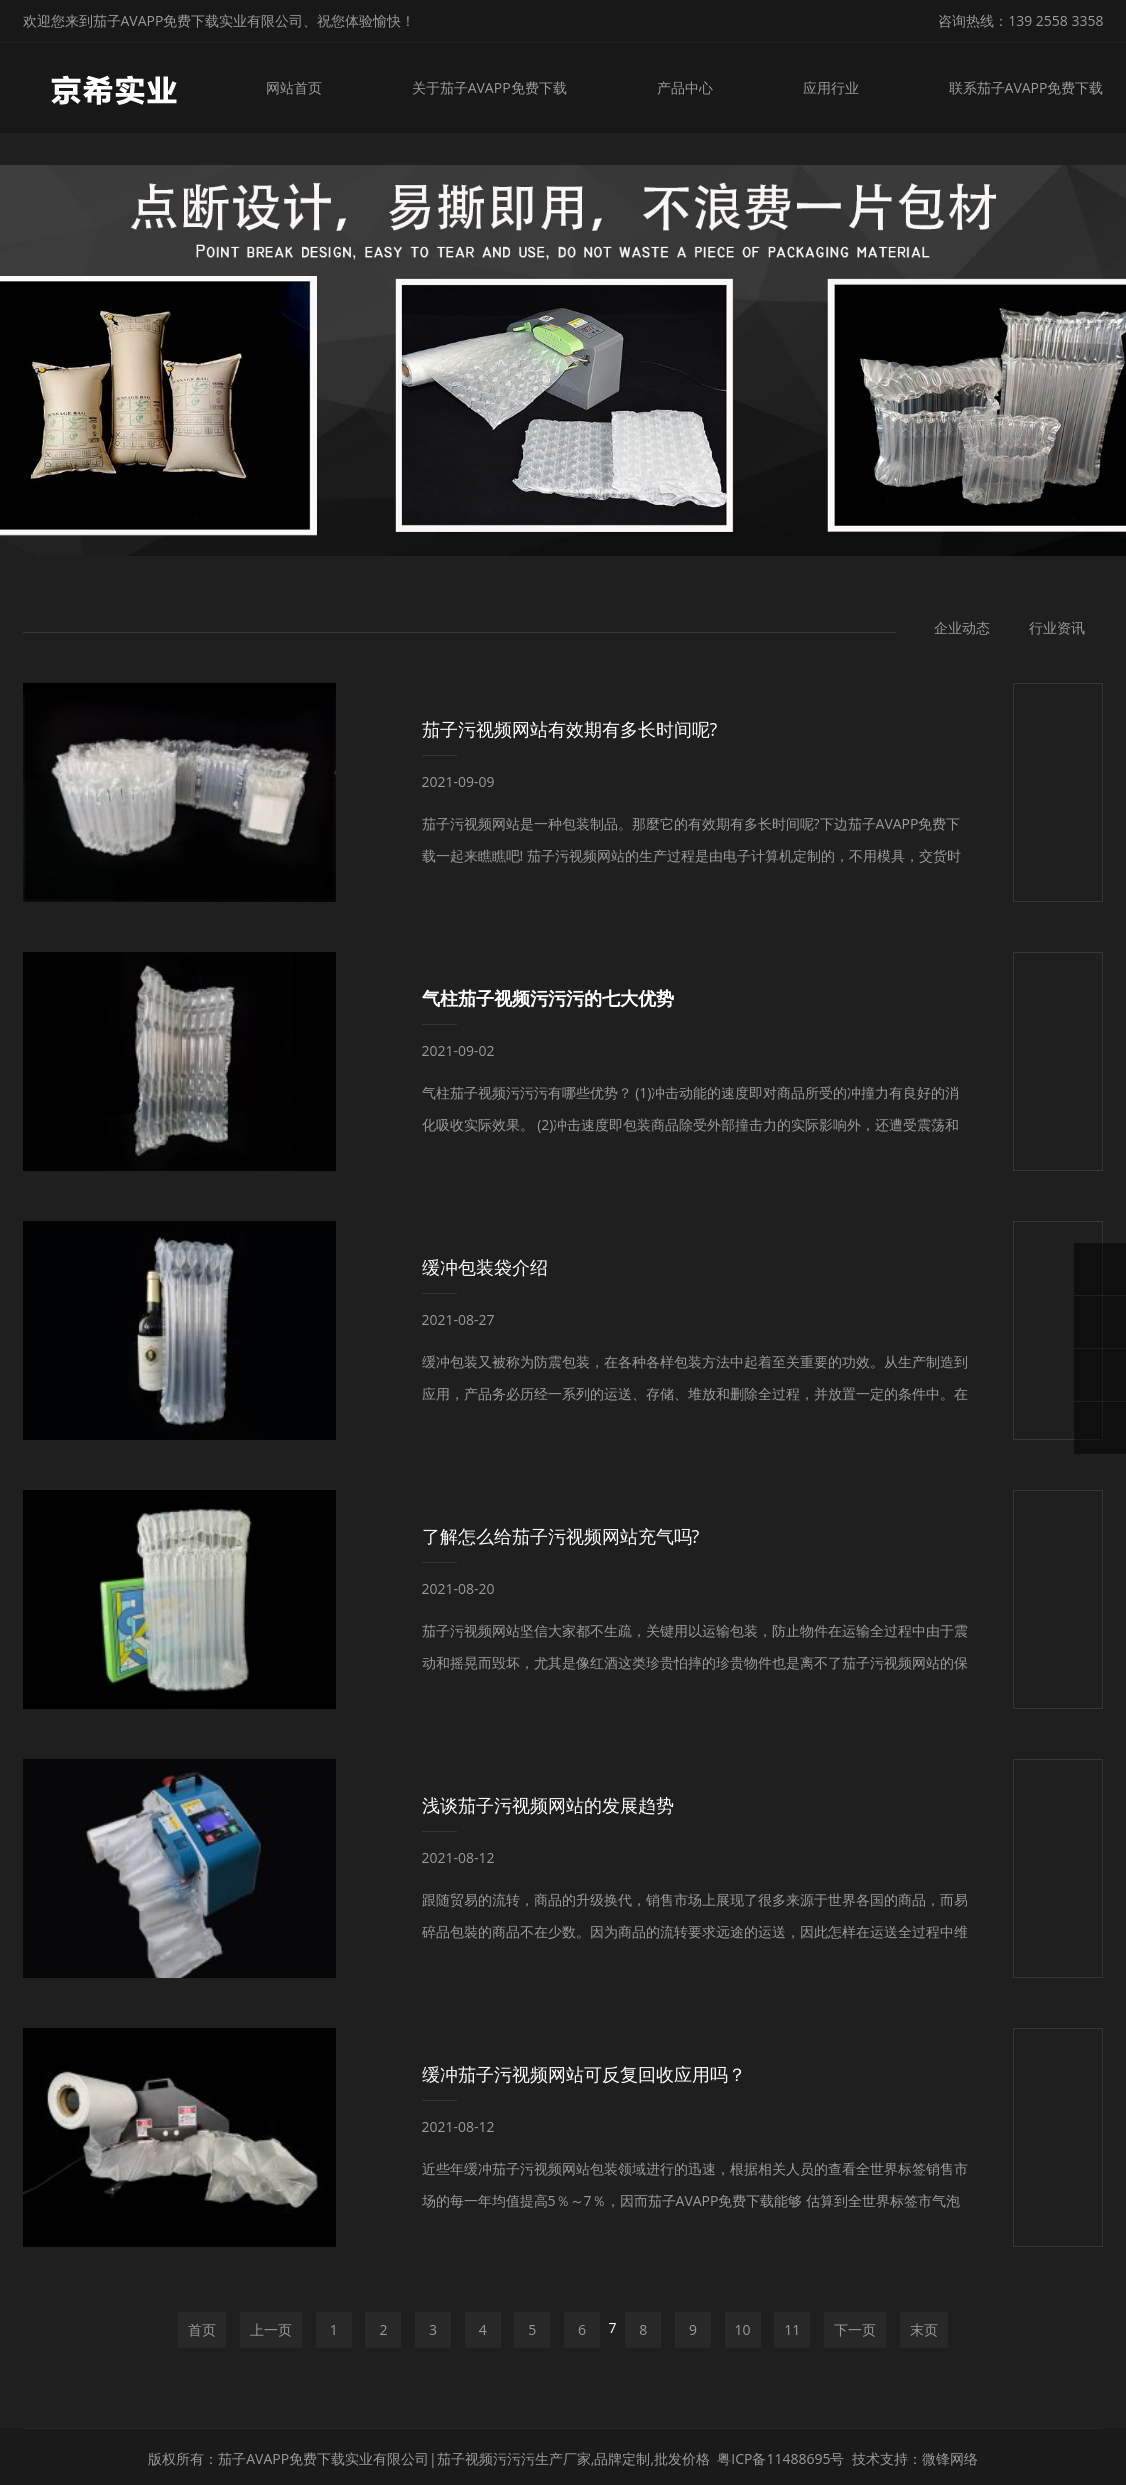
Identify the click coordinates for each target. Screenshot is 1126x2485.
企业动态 (962, 627)
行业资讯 (1057, 627)
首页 (202, 2329)
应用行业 (831, 87)
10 (743, 2329)
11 (792, 2329)
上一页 (271, 2329)
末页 (924, 2329)
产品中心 (685, 87)
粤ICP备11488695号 (780, 2458)
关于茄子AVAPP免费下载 (489, 87)
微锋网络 (950, 2458)
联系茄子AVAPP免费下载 (1026, 87)
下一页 (855, 2329)
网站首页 (294, 87)
